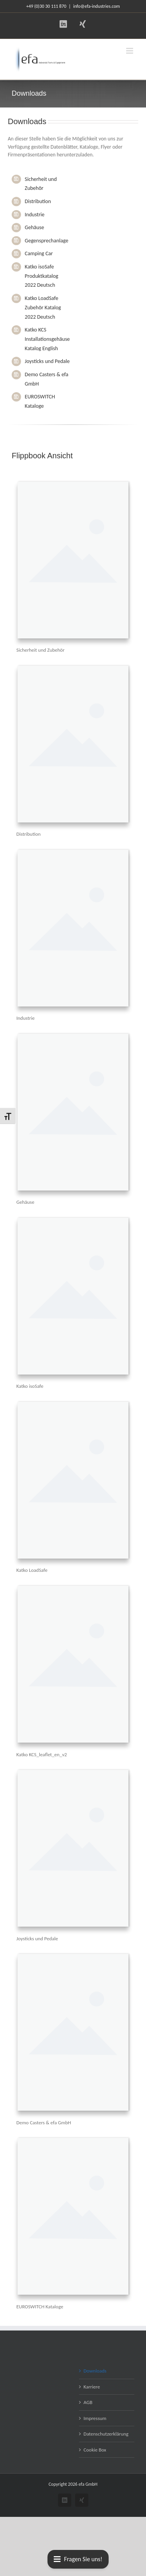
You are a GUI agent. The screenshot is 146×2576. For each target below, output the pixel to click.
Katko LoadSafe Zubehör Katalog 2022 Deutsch (43, 307)
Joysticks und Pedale (47, 361)
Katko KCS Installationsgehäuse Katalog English (47, 339)
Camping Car (39, 253)
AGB (88, 2402)
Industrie (35, 214)
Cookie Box (95, 2450)
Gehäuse (34, 227)
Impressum (95, 2418)
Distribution (38, 201)
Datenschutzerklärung (106, 2434)
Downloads (95, 2371)
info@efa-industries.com (96, 6)
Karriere (92, 2387)
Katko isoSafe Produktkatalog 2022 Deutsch (41, 276)
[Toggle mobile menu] (130, 51)
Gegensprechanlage (47, 240)
